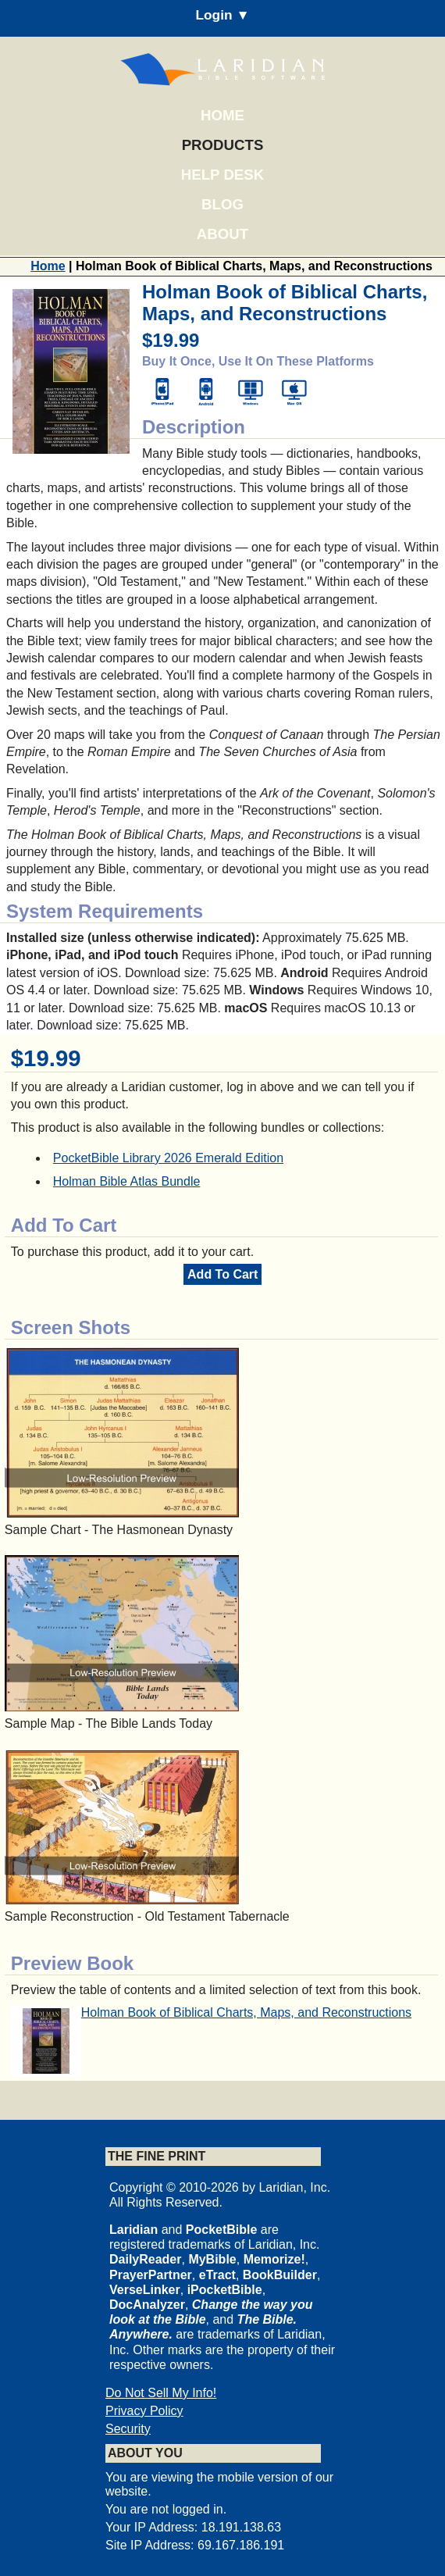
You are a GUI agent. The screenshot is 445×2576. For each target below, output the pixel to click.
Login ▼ (222, 15)
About (222, 234)
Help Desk (222, 174)
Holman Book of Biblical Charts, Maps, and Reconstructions (246, 2012)
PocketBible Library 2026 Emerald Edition (168, 1158)
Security (128, 2428)
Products (223, 145)
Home (222, 115)
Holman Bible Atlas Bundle (127, 1181)
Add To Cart (222, 1274)
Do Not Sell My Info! (160, 2392)
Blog (222, 204)
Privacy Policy (144, 2410)
